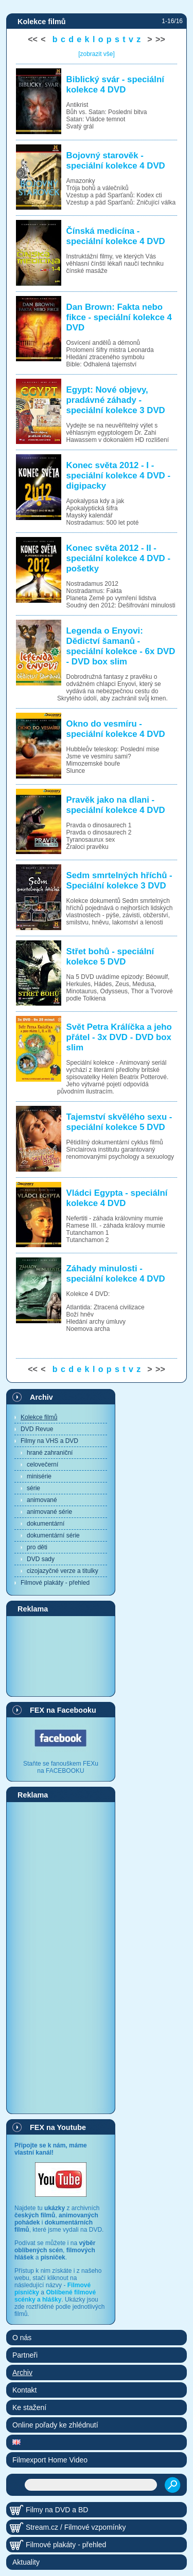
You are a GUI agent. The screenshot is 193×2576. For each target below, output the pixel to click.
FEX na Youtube (58, 2127)
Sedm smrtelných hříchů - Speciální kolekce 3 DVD (119, 880)
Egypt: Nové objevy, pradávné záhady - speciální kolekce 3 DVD (115, 400)
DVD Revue (37, 1429)
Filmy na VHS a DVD (49, 1440)
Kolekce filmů (39, 1417)
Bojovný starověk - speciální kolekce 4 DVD (115, 161)
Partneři (25, 2355)
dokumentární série (53, 1535)
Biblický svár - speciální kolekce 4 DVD (115, 85)
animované (42, 1500)
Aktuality (26, 2562)
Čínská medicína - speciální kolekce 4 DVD (115, 236)
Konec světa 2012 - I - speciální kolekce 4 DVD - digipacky (118, 475)
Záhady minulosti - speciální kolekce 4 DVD (115, 1274)
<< (33, 39)
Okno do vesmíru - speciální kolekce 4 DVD (115, 729)
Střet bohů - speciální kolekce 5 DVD (110, 957)
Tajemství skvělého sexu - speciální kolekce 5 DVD (119, 1122)
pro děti (37, 1547)
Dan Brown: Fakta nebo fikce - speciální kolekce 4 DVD (119, 317)
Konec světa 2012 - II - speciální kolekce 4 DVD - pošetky (118, 558)
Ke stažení (29, 2407)
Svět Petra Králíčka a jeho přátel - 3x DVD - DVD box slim (119, 1037)
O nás (21, 2337)
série (33, 1488)
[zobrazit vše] (96, 54)
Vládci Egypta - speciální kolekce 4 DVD (117, 1198)
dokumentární (45, 1523)
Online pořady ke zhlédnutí (55, 2425)
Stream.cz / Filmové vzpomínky (76, 2527)
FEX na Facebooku (63, 1710)
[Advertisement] (60, 1655)
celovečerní (42, 1464)
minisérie (39, 1476)
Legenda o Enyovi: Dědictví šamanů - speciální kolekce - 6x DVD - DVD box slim (121, 646)
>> (160, 39)
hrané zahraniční (50, 1452)
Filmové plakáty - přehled (55, 1582)
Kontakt (24, 2390)
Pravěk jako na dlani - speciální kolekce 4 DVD (115, 805)
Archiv (41, 1397)
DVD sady (41, 1559)
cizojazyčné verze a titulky (62, 1570)
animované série (49, 1511)
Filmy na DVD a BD (57, 2510)
